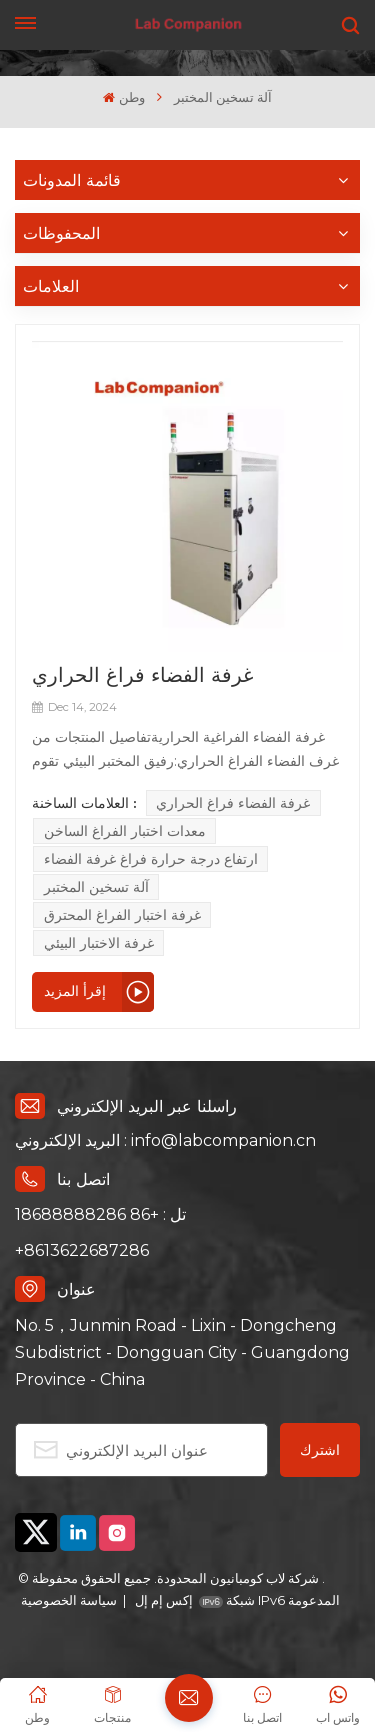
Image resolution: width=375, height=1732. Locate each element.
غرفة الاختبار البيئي (99, 943)
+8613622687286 (82, 1250)
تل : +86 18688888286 (100, 1214)
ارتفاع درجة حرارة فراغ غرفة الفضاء (151, 859)
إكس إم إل (162, 1600)
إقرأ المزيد (75, 991)
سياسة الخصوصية (69, 1600)
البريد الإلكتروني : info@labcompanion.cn (165, 1140)
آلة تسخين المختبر (96, 887)
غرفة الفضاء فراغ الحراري (142, 674)
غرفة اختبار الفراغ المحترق (122, 915)
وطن (123, 97)
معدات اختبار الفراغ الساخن (125, 831)
